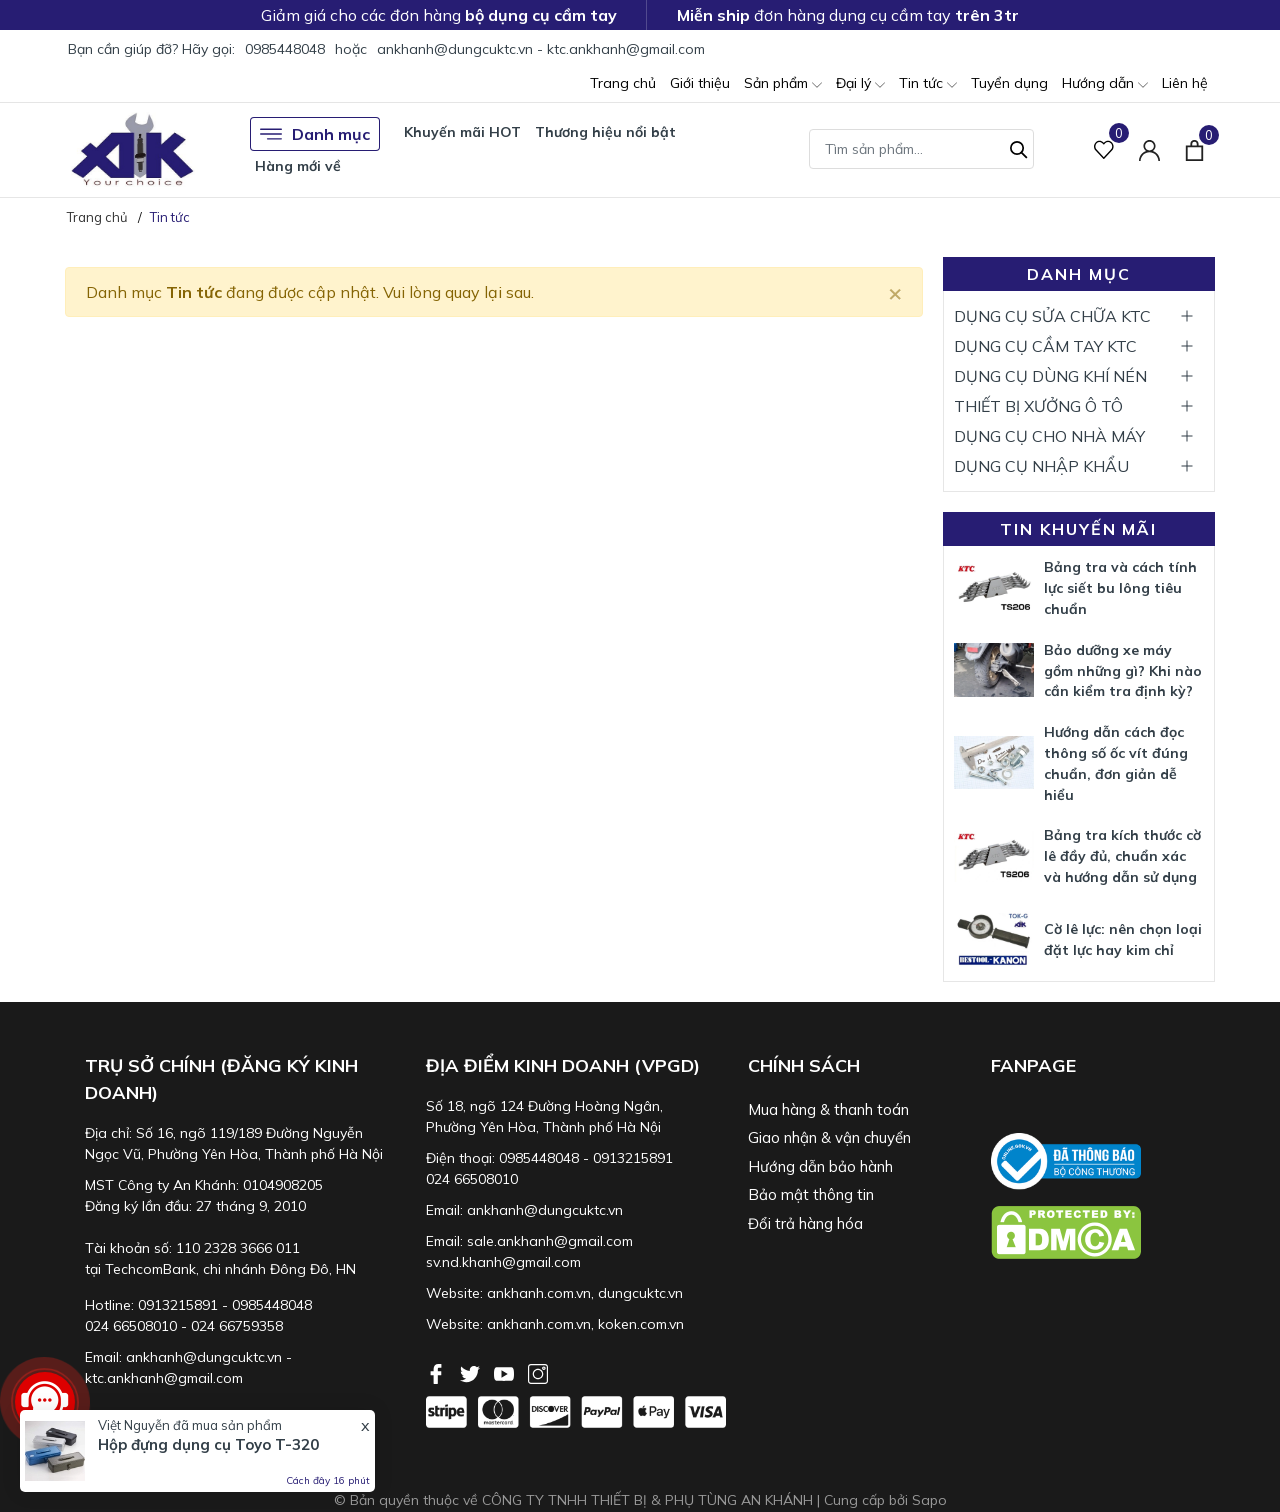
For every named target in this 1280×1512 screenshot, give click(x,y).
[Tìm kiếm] (1019, 147)
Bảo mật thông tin (811, 1194)
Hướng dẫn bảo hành (820, 1166)
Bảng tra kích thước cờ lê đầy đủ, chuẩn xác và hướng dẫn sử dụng (1122, 856)
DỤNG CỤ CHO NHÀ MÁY (1049, 436)
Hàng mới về (298, 166)
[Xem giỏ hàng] (1194, 149)
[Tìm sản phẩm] (921, 149)
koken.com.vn (641, 1324)
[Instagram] (538, 1372)
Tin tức (928, 84)
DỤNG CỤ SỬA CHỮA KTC (1052, 316)
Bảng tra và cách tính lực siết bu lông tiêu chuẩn (1120, 588)
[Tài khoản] (1149, 149)
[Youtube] (506, 1372)
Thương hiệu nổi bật (605, 132)
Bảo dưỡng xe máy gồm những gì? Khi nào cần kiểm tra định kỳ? (1123, 671)
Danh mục (315, 134)
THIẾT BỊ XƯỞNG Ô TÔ (1038, 406)
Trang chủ (623, 83)
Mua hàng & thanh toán (828, 1109)
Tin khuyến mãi (1078, 529)
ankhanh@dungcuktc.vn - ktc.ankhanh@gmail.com (541, 49)
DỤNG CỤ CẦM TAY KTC (1045, 346)
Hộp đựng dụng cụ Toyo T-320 (208, 1444)
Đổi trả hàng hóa (805, 1223)
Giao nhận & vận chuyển (829, 1137)
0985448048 (285, 49)
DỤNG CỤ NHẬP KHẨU (1041, 466)
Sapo (929, 1500)
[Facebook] (438, 1372)
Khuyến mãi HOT (462, 132)
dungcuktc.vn (640, 1293)
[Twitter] (472, 1372)
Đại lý (860, 84)
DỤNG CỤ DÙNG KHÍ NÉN (1050, 376)
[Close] (895, 292)
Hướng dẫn (1105, 84)
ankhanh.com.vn (539, 1293)
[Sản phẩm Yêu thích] (1104, 149)
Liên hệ (1185, 83)
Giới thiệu (700, 83)
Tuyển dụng (1009, 83)
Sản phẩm (783, 84)
